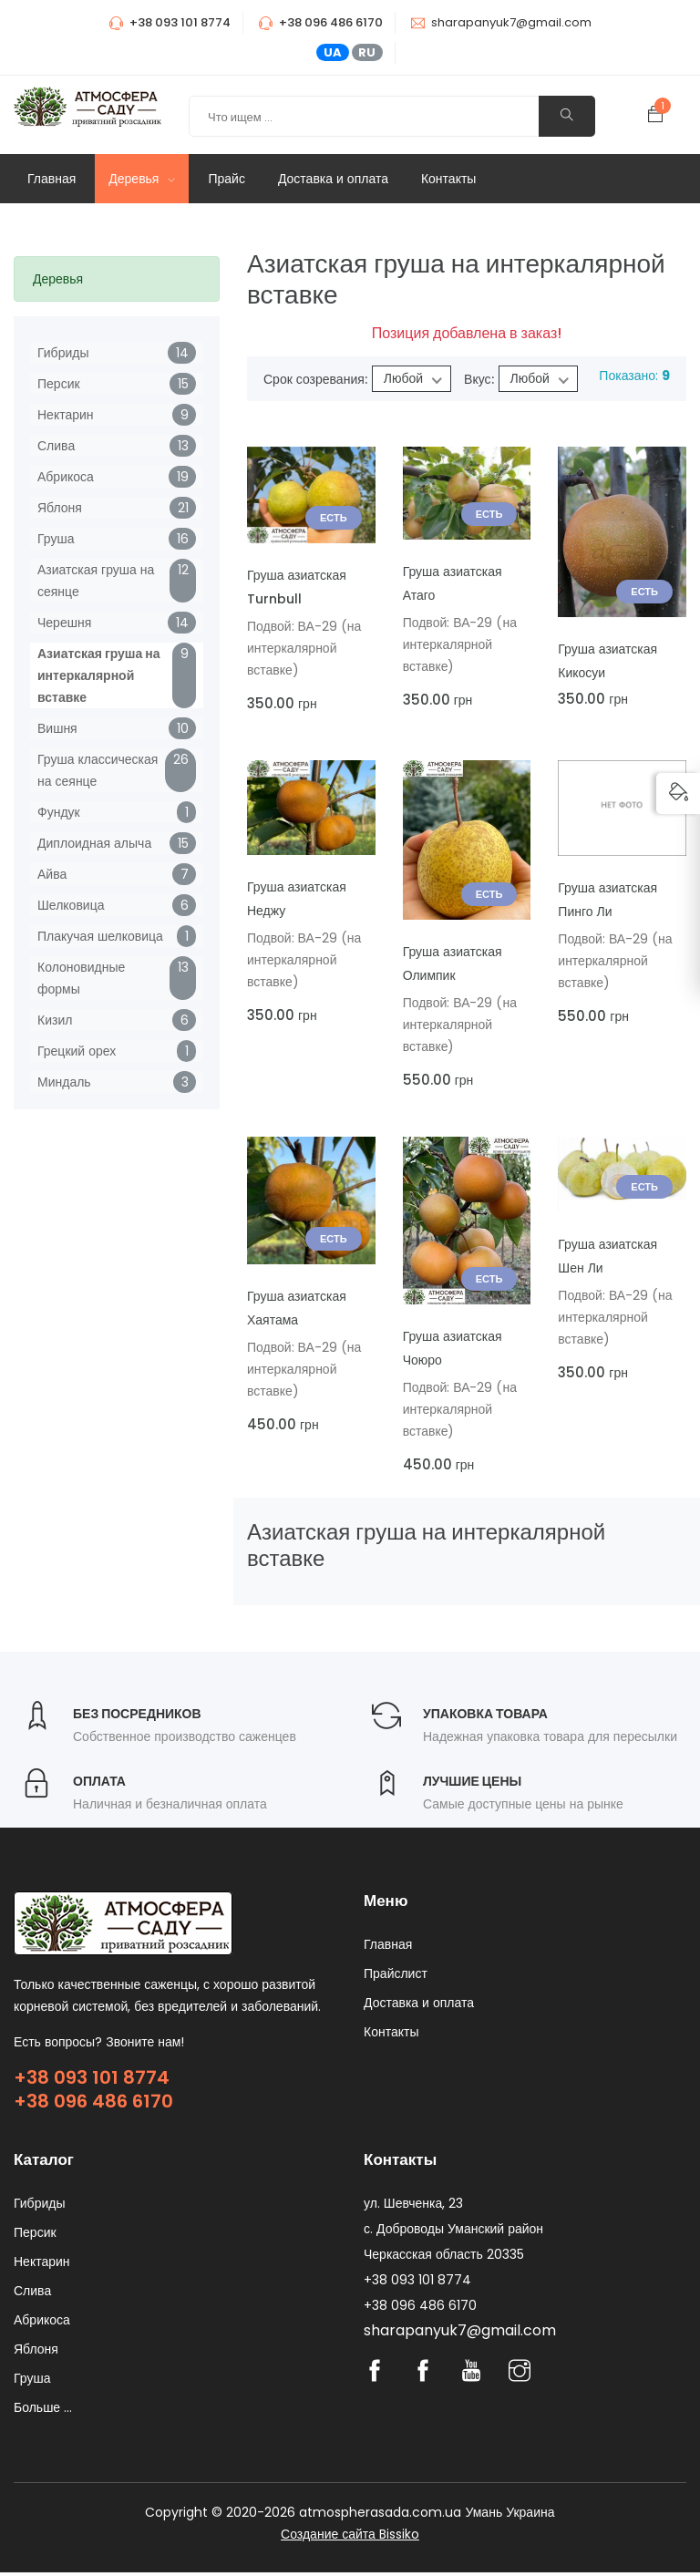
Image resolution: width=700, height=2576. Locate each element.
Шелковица (70, 905)
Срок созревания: (315, 379)
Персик (58, 384)
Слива (56, 446)
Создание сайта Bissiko (350, 2538)
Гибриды (62, 353)
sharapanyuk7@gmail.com (511, 22)
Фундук (58, 812)
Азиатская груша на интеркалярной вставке (98, 675)
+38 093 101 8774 (92, 2077)
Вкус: (478, 379)
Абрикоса (65, 477)
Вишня (57, 728)
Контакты (448, 179)
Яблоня (59, 508)
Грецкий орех (76, 1051)
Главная (51, 179)
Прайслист (395, 1977)
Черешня (64, 622)
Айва (52, 874)
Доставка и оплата (333, 179)
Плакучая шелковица (100, 936)
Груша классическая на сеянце (97, 770)
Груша (55, 539)
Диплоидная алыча (94, 843)
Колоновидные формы (81, 978)
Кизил (54, 1020)
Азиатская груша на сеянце (95, 581)
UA (333, 52)
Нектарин (65, 415)
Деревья (141, 179)
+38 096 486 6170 (93, 2101)
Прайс (226, 179)
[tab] (117, 279)
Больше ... (43, 2411)
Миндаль (64, 1082)
